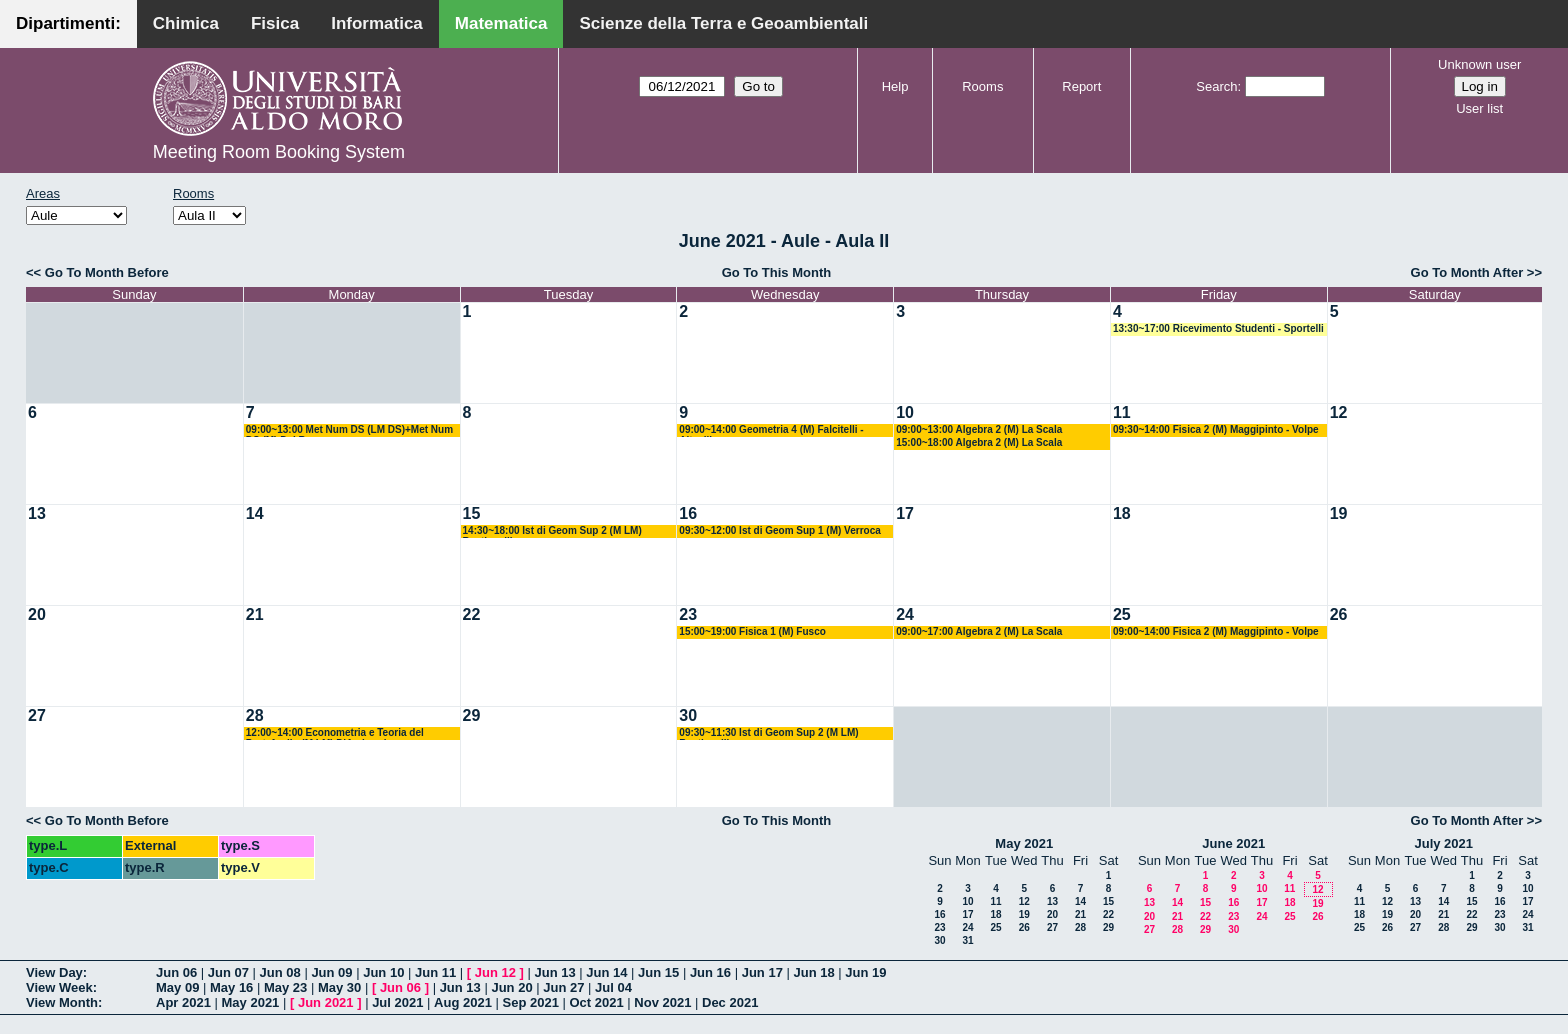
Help (895, 86)
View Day (54, 972)
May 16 (231, 987)
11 (1122, 412)
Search (1216, 86)
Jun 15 (658, 972)
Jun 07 (228, 972)
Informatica (377, 23)
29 (472, 715)
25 (1122, 614)
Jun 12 (495, 972)
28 (255, 715)
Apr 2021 (183, 1002)
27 (37, 715)
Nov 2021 (662, 1002)
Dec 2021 (730, 1002)
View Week (59, 987)
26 (1339, 614)
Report (1081, 86)
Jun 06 (176, 972)
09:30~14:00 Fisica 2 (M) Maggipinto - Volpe (1216, 429)
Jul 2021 (397, 1002)
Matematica (501, 23)
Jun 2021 (326, 1002)
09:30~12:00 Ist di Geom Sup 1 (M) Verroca (779, 530)
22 (472, 614)
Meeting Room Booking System (279, 152)
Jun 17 (762, 972)
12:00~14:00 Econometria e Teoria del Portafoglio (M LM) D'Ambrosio (335, 733)
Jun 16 (710, 972)
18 (1122, 513)
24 (905, 614)
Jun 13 (554, 972)
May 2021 (1024, 843)
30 (688, 715)
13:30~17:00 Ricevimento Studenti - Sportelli (1218, 328)
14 (255, 513)
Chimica (186, 23)
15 (472, 513)
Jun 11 (435, 972)
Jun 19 (865, 972)
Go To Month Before (107, 272)
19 (1339, 513)
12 (1339, 412)
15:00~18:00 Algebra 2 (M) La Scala (979, 442)
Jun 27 (563, 987)
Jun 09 (331, 972)
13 (37, 513)
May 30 (339, 987)
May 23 (285, 987)
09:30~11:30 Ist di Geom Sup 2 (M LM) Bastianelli (768, 733)
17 (905, 513)
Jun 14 (606, 972)
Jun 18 (813, 972)
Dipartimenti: (68, 23)
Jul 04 (613, 987)
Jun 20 (511, 987)
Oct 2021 (596, 1002)
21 (255, 614)
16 (688, 513)
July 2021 (1443, 843)
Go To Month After (1467, 272)
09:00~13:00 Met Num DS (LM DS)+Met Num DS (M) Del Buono (349, 430)
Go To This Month (777, 272)
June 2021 (1233, 843)
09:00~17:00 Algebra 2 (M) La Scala (979, 631)
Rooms (982, 86)
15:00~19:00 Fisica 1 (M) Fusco (752, 631)
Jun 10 (383, 972)
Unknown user (1479, 64)
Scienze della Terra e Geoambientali (723, 23)
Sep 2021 (531, 1002)
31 (967, 940)
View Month (62, 1002)
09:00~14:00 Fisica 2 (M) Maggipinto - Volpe (1216, 631)
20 (37, 614)
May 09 (177, 987)
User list (1479, 108)
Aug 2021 (463, 1002)
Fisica (275, 23)
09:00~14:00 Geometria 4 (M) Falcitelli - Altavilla (771, 430)
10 (905, 412)
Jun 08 (280, 972)
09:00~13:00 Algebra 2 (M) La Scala (979, 429)
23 (688, 614)
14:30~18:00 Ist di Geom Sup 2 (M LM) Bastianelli (552, 531)
